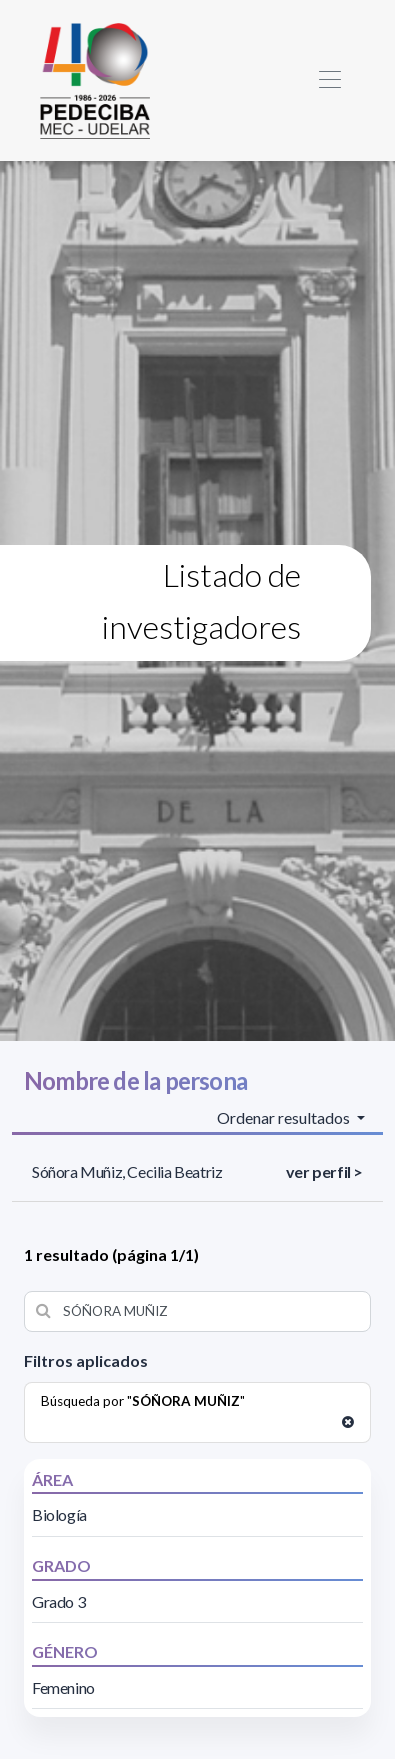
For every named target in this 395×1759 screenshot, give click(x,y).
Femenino (63, 1687)
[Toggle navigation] (329, 80)
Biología (59, 1514)
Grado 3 (58, 1601)
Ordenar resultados (285, 1117)
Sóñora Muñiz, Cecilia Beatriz (127, 1171)
